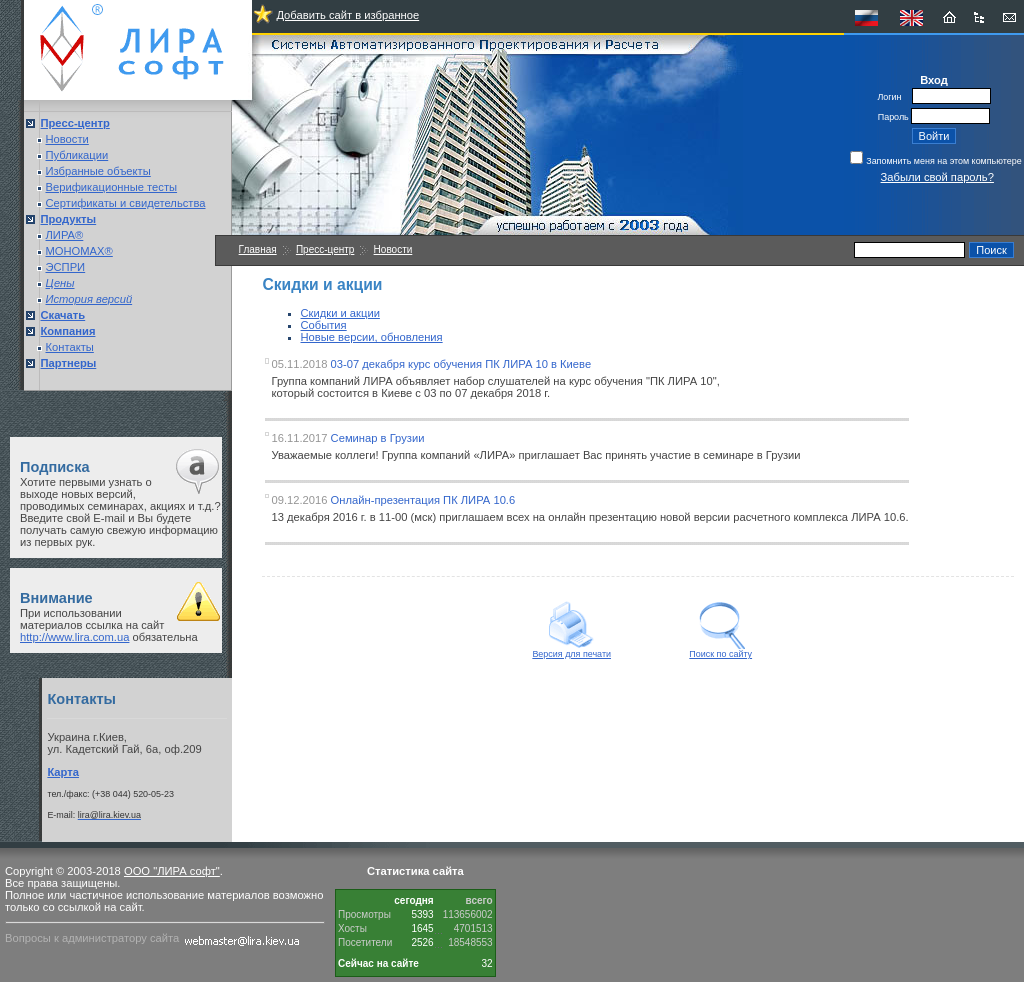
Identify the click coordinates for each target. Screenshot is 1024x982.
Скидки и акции (340, 313)
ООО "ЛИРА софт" (172, 871)
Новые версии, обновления (372, 337)
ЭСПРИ (66, 267)
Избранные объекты (98, 171)
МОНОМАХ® (79, 251)
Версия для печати (571, 650)
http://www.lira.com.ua (74, 637)
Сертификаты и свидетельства (126, 203)
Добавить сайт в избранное (347, 15)
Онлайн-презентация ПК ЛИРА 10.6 (423, 500)
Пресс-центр (325, 249)
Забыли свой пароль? (937, 177)
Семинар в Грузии (378, 438)
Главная (258, 249)
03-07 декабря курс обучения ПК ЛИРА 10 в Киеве (461, 364)
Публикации (77, 155)
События (324, 325)
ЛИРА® (65, 235)
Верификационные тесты (112, 187)
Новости (67, 139)
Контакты (70, 347)
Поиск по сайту (720, 650)
